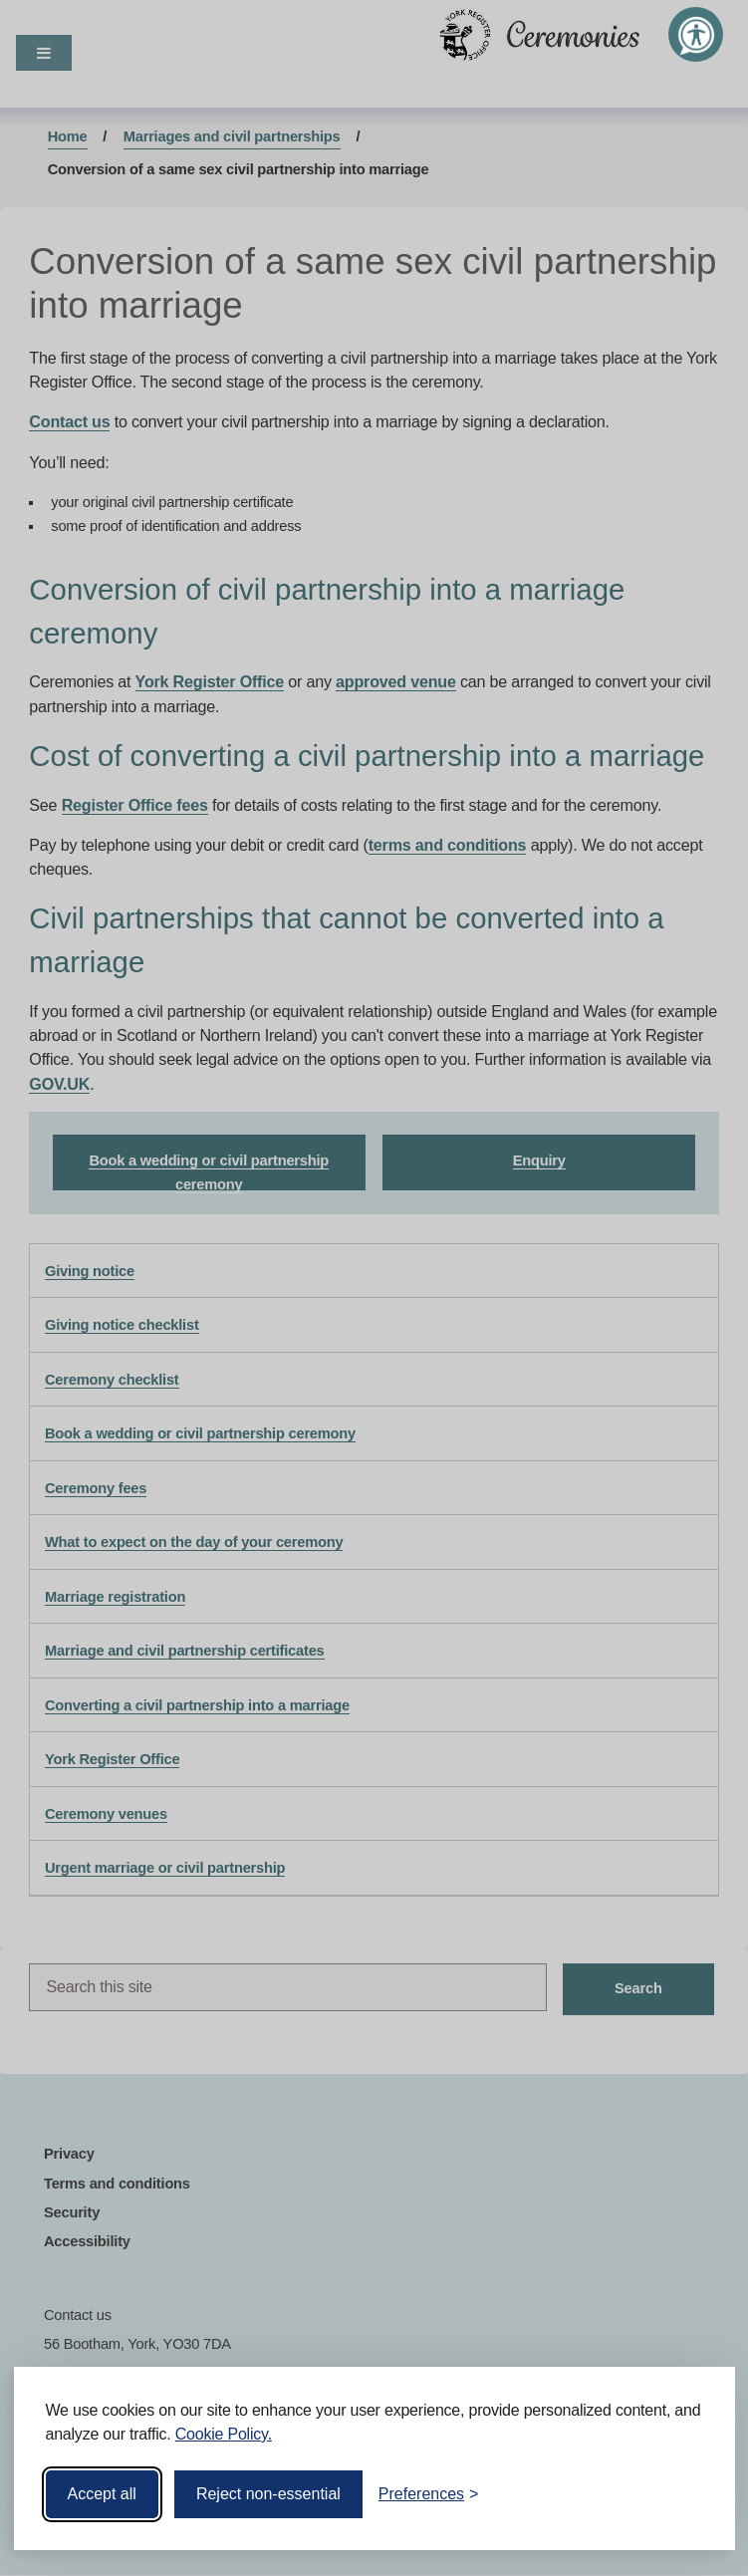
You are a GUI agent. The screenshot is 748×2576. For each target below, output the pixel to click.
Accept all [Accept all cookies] (102, 2493)
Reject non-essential (268, 2493)
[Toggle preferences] (428, 2494)
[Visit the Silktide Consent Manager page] (691, 2494)
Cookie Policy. (223, 2434)
